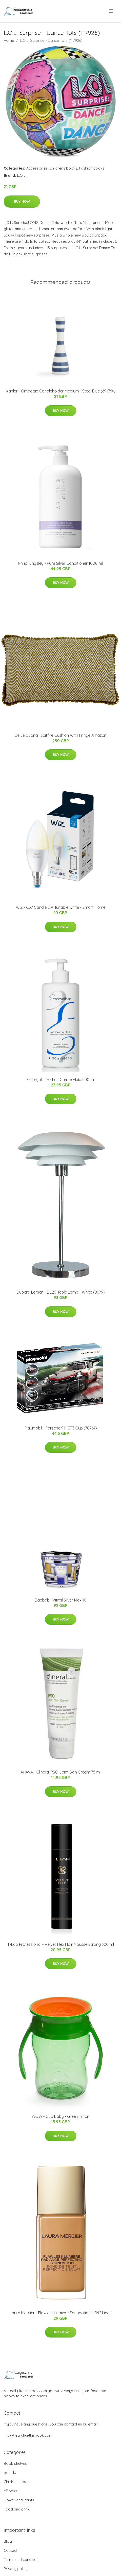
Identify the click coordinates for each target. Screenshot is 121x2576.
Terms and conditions (22, 2559)
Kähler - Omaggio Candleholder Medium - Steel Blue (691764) (60, 391)
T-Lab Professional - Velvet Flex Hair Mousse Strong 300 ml (60, 1944)
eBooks (10, 2491)
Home (9, 40)
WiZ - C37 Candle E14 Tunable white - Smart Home (60, 907)
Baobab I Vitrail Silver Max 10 (60, 1600)
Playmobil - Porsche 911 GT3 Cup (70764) (60, 1428)
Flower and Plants (19, 2500)
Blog (8, 2541)
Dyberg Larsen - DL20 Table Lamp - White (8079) (61, 1292)
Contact (10, 2550)
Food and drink (17, 2509)
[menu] (111, 11)
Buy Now (22, 201)
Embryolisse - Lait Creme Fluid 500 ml (61, 1079)
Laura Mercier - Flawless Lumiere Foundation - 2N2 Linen (61, 2312)
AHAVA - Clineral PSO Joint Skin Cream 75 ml (60, 1772)
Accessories (37, 168)
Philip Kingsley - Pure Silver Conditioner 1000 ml (60, 563)
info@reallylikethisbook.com (28, 2435)
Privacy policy (15, 2568)
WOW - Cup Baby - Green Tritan (60, 2116)
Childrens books (63, 168)
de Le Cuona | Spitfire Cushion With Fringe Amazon (60, 735)
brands (10, 2472)
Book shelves (15, 2463)
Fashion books (91, 168)
